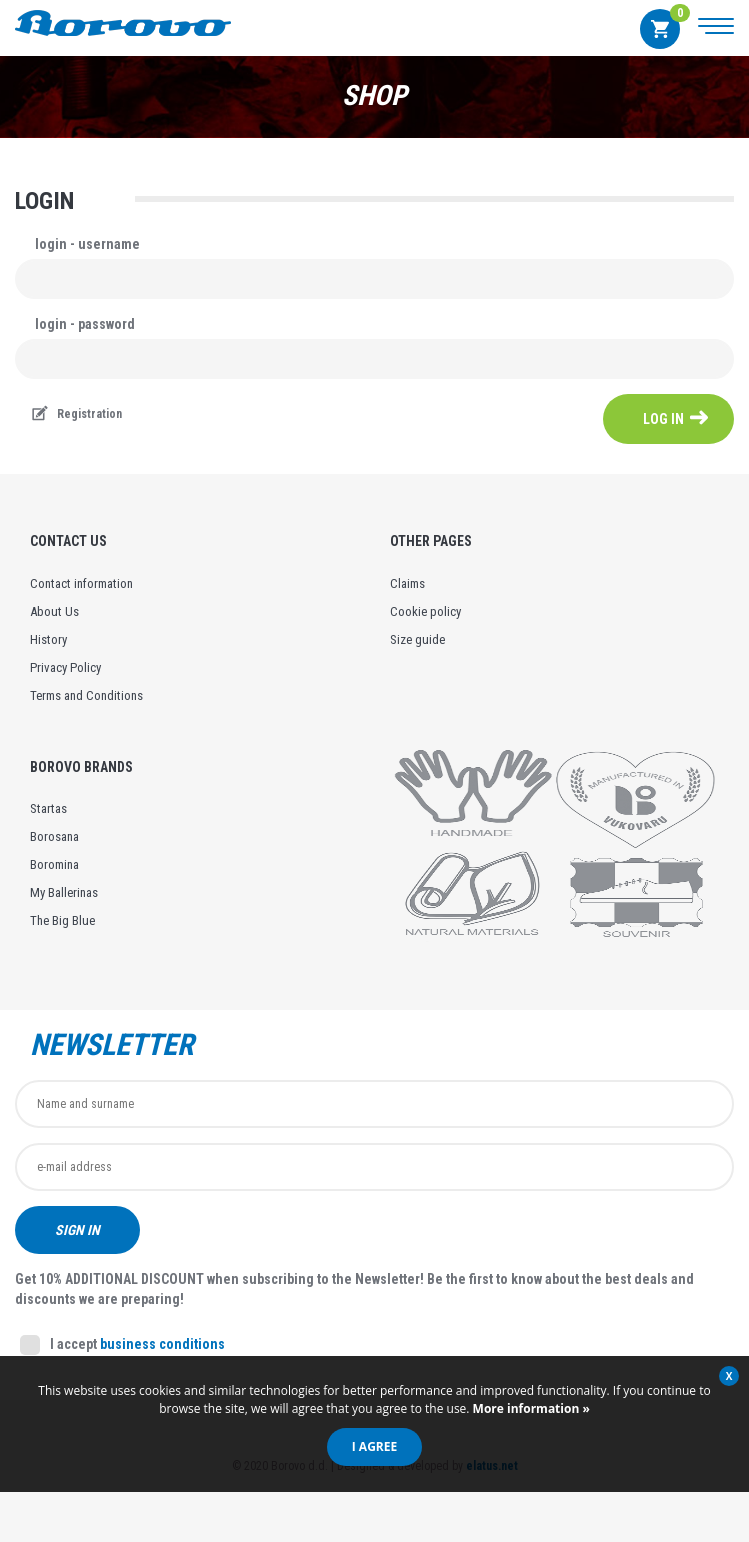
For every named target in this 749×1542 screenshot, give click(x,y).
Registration (89, 414)
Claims (407, 583)
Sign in (77, 1230)
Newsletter (112, 1045)
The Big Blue (62, 920)
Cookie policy (425, 611)
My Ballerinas (64, 892)
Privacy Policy (65, 667)
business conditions (162, 1344)
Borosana (54, 836)
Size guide (417, 639)
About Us (54, 611)
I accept (122, 1345)
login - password (85, 324)
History (48, 639)
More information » (530, 1408)
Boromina (54, 864)
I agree (374, 1446)
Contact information (81, 583)
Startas (48, 808)
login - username (87, 244)
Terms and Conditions (86, 695)
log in (663, 419)
